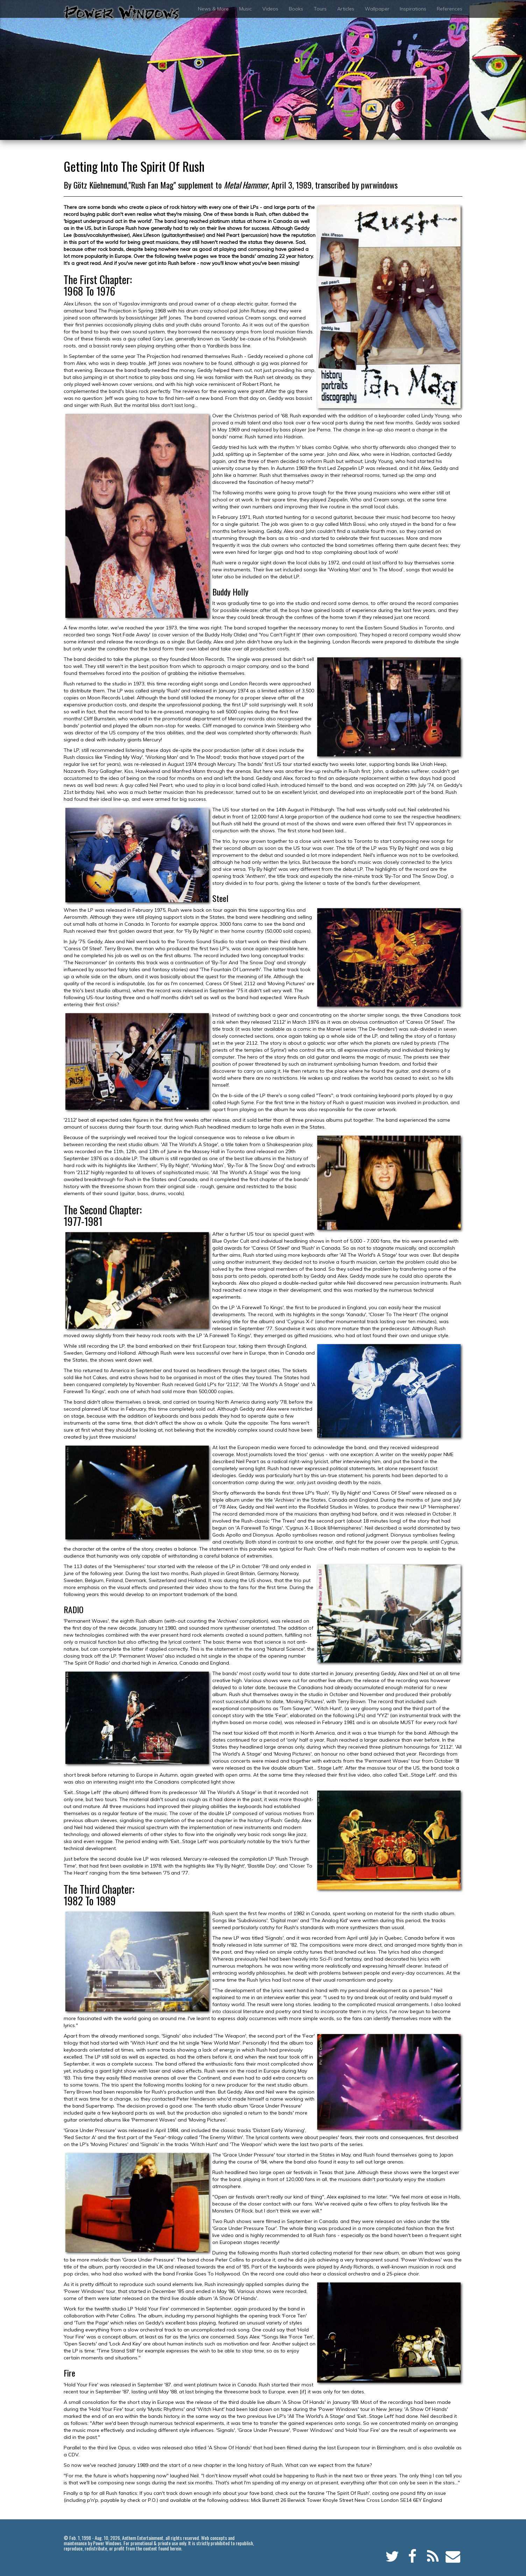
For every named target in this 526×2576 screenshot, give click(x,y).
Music (245, 9)
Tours (320, 9)
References (449, 9)
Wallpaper (377, 9)
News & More (213, 9)
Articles (345, 9)
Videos (270, 9)
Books (296, 9)
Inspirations (413, 9)
